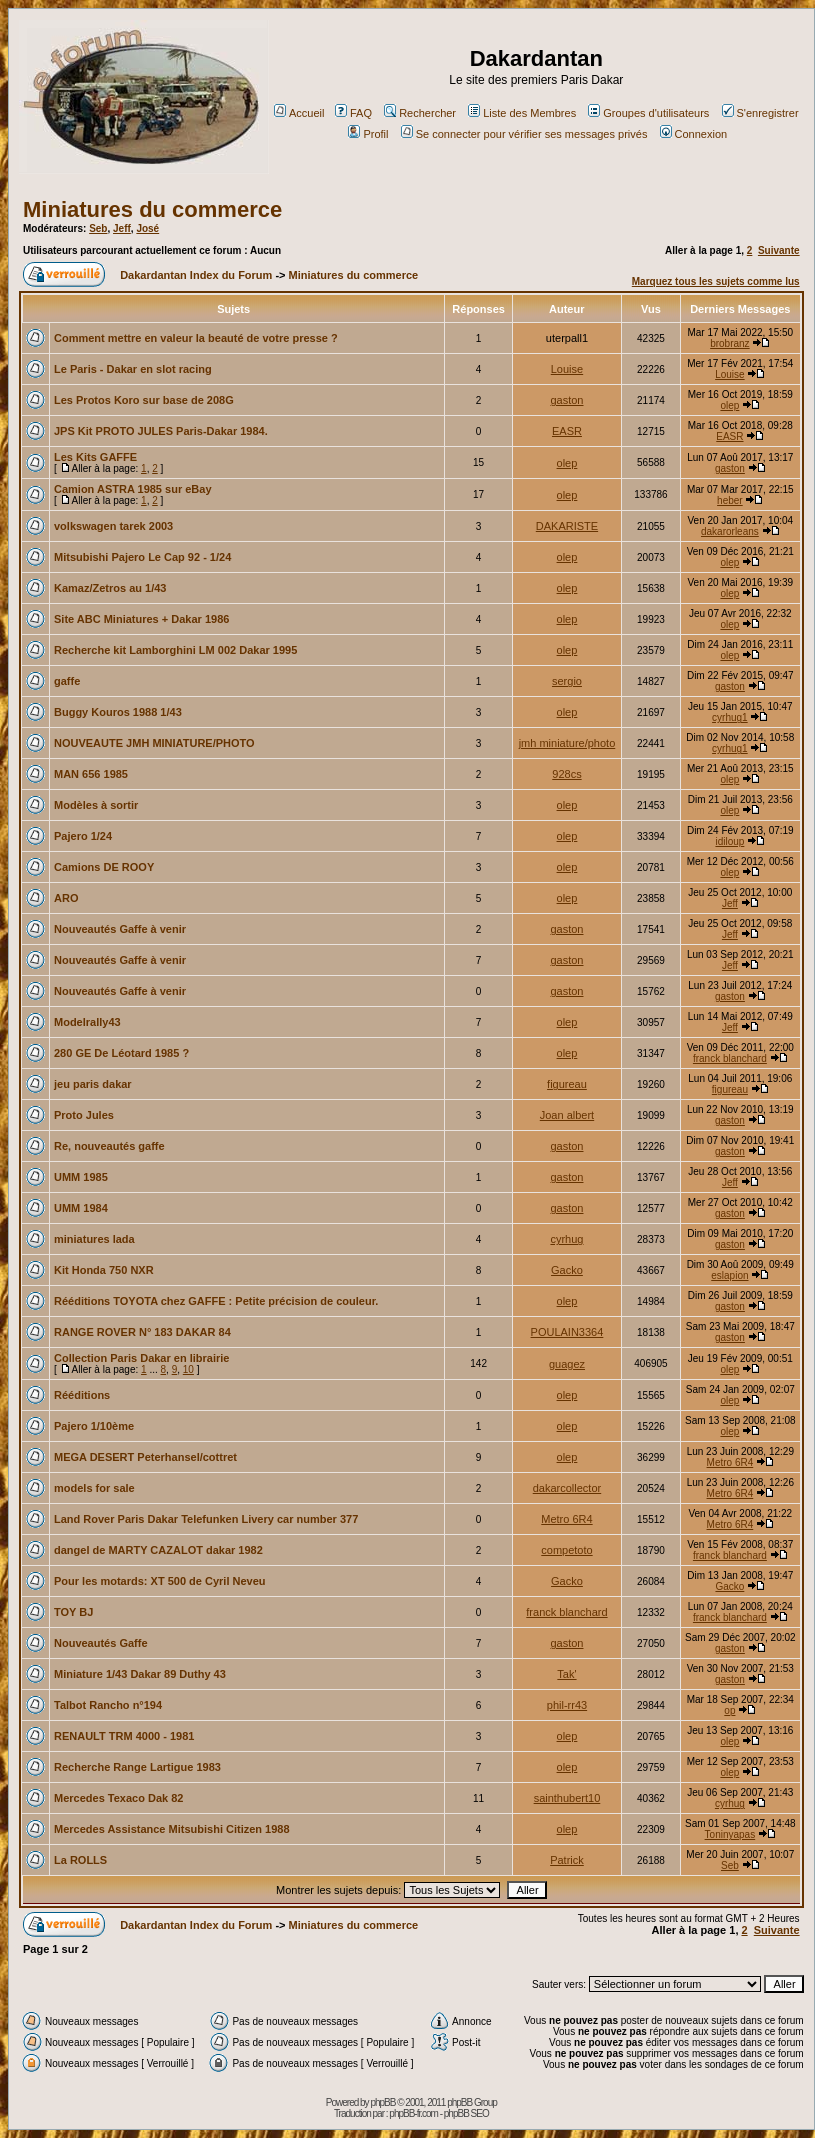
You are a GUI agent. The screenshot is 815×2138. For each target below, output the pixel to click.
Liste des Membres (522, 113)
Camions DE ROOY (104, 867)
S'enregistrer (760, 113)
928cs (566, 774)
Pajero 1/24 (83, 836)
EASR (567, 431)
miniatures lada (94, 1239)
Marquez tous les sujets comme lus (716, 281)
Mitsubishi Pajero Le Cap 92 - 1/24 (142, 557)
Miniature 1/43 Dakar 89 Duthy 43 (140, 1674)
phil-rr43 (567, 1705)
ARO (66, 898)
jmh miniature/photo (567, 743)
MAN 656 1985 (91, 774)
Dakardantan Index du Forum (196, 275)
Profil (368, 134)
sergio (567, 681)
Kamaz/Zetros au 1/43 (110, 588)
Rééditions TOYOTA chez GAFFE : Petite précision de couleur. (216, 1301)
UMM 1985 (81, 1177)
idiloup (729, 841)
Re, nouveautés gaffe (109, 1146)
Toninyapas (730, 1834)
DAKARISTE (567, 526)
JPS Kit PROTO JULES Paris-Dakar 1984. (161, 431)
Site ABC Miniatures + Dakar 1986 (141, 619)
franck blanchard (730, 1058)
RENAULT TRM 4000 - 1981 (124, 1736)
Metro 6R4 (730, 1462)
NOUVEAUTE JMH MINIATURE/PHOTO (154, 743)
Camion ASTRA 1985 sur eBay (133, 489)
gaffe (67, 681)
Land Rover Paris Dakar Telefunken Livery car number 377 (206, 1519)
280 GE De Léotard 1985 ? (121, 1053)
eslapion (729, 1275)
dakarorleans (730, 531)
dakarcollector (567, 1488)
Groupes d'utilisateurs (648, 113)
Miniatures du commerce (152, 209)
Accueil (299, 113)
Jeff (122, 228)
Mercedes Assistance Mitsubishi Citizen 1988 (172, 1829)
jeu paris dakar (93, 1084)
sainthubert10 (567, 1798)
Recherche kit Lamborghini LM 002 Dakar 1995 (175, 650)
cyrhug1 (730, 717)
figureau (567, 1084)
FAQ (353, 113)
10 (188, 1369)
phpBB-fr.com (413, 2113)
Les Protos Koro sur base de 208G (144, 400)
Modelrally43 (87, 1022)
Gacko (567, 1270)
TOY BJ (73, 1612)
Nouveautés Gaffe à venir (120, 929)
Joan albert (567, 1115)
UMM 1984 (81, 1208)
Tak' (566, 1674)
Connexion (694, 134)
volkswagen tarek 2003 (113, 526)
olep (729, 405)
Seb (98, 228)
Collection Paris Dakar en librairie (141, 1358)
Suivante (779, 250)
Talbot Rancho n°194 (108, 1705)
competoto (566, 1550)
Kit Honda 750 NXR (104, 1270)
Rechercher (420, 113)
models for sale (94, 1488)
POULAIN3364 (567, 1332)
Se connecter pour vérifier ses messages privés (524, 134)
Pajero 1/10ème (94, 1426)
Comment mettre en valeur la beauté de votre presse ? (196, 338)
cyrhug (566, 1239)
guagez (567, 1364)
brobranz (729, 343)
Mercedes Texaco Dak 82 (118, 1798)
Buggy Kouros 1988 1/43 (118, 712)
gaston (566, 400)
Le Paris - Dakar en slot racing (133, 369)
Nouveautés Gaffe (101, 1643)
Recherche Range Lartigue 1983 (137, 1767)
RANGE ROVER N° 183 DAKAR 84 (142, 1332)
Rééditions (82, 1395)
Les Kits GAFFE (95, 457)
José (147, 228)
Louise (567, 369)
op (729, 1710)
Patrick (567, 1860)
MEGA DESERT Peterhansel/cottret (145, 1457)
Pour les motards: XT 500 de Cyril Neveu (160, 1581)
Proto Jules (84, 1115)
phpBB (382, 2102)
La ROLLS (80, 1860)
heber (730, 500)
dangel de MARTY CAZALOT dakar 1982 (158, 1550)
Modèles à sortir (96, 805)
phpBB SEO (466, 2113)
